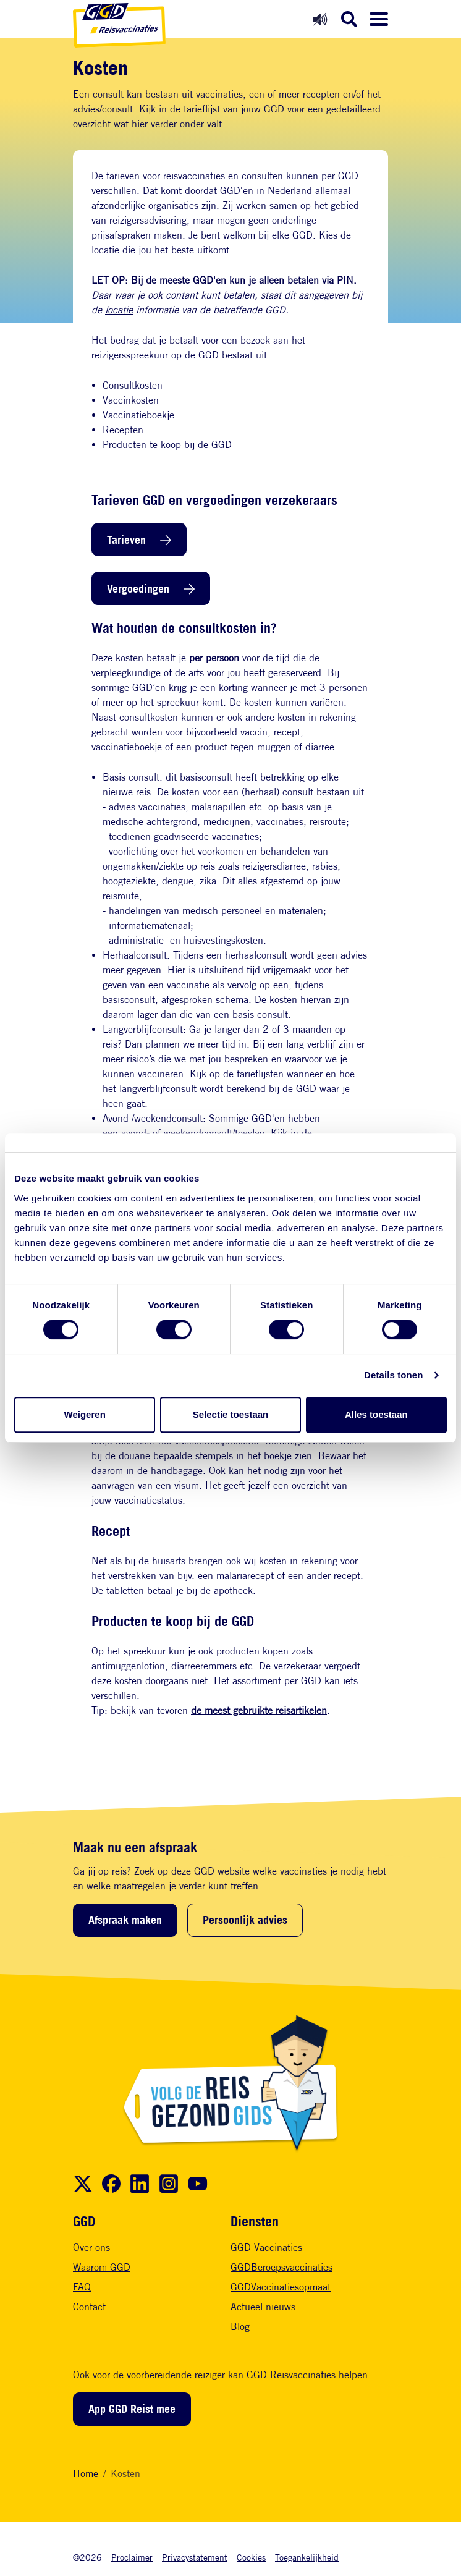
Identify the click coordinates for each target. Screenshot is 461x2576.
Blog (240, 2326)
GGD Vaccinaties (266, 2247)
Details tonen (393, 1375)
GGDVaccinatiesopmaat (280, 2287)
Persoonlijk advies (245, 1919)
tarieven (123, 176)
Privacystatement (194, 2557)
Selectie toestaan (231, 1414)
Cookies (251, 2557)
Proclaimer (132, 2557)
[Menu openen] (379, 19)
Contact (89, 2307)
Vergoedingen (138, 588)
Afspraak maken (125, 1919)
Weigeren (85, 1414)
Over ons (91, 2247)
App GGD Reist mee (132, 2408)
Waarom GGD (101, 2267)
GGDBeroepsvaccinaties (281, 2267)
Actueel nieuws (262, 2307)
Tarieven (126, 539)
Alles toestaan (376, 1414)
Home (85, 2474)
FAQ (82, 2287)
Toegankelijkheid (307, 2557)
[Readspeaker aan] (320, 19)
